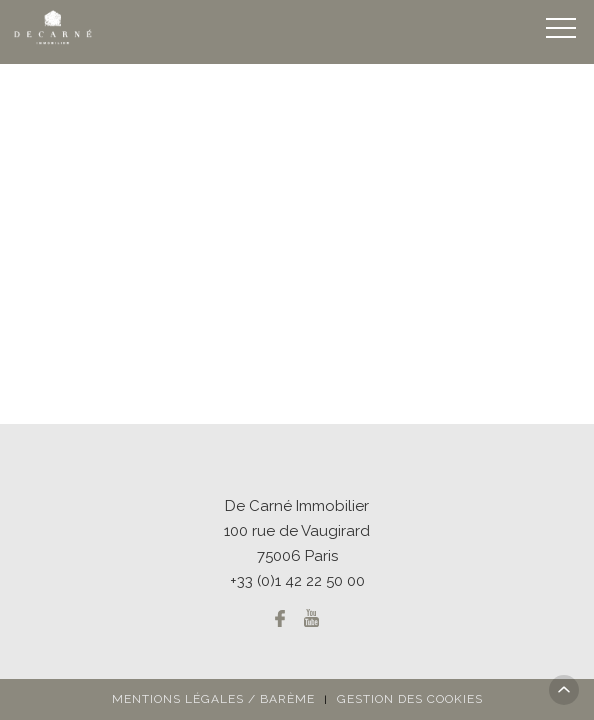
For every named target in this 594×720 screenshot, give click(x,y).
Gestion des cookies (410, 699)
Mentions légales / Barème (213, 699)
